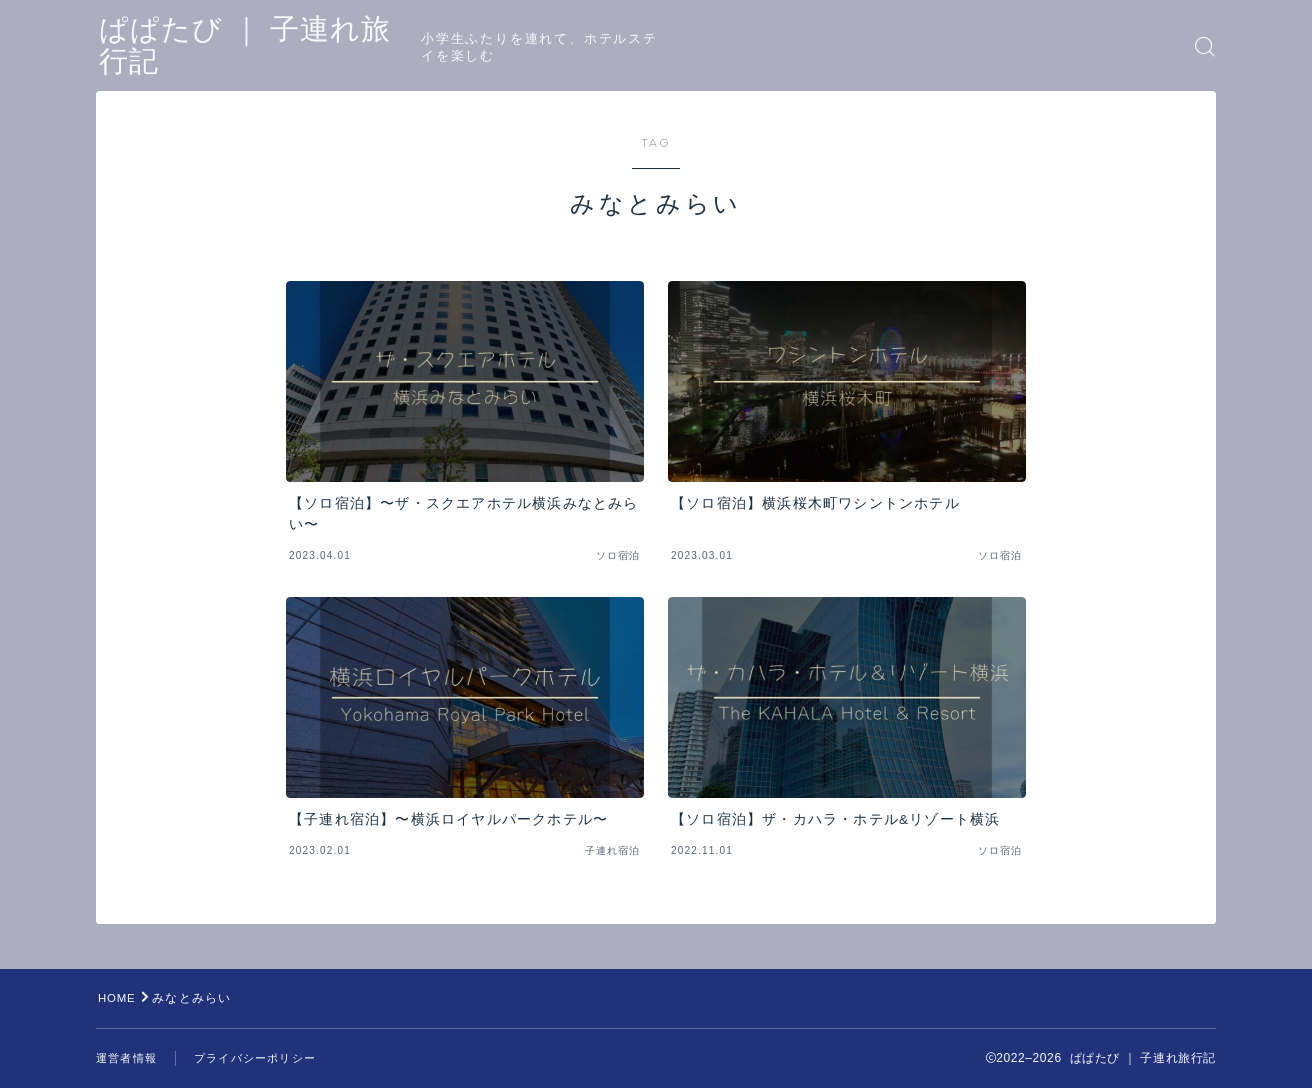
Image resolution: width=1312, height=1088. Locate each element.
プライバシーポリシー (265, 1058)
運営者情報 (129, 1058)
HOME (118, 998)
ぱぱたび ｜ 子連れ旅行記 (280, 46)
